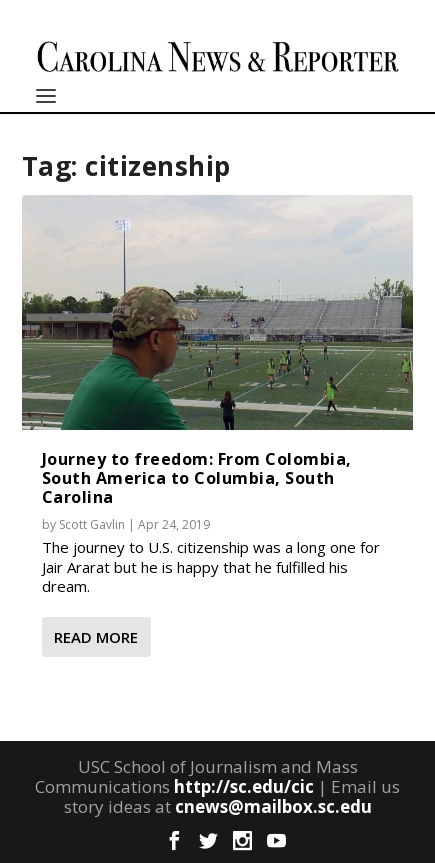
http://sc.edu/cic (244, 786)
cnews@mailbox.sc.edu (273, 806)
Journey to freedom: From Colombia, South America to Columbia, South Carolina (197, 478)
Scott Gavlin (92, 524)
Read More (96, 637)
